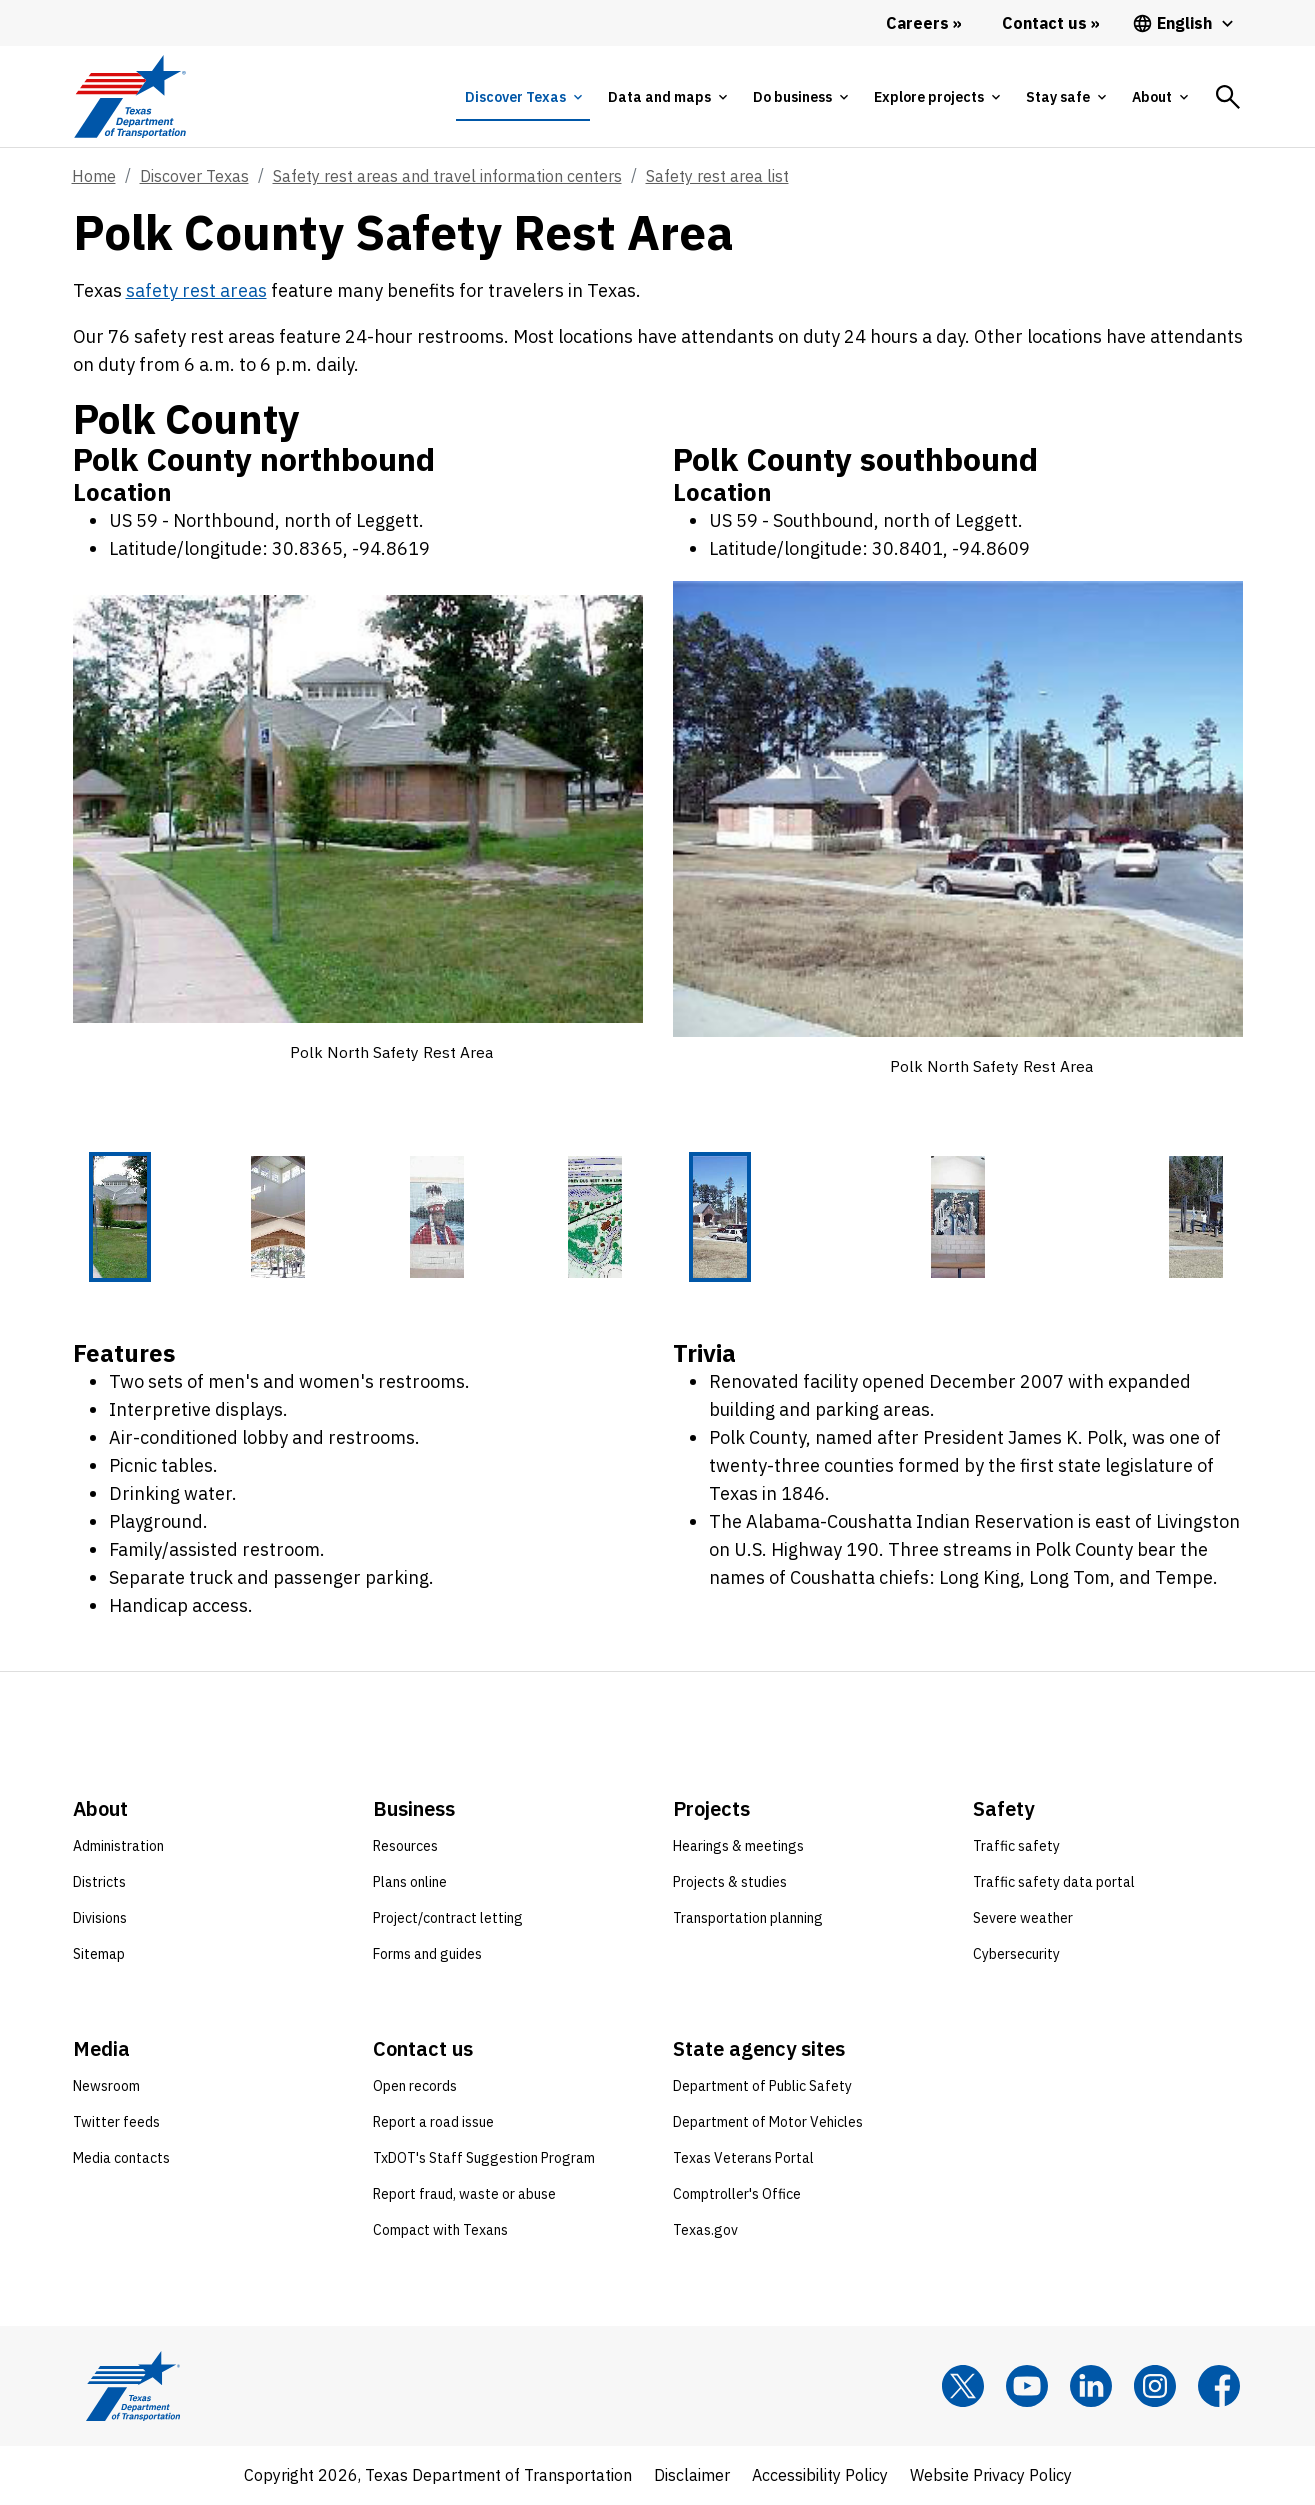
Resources (405, 1847)
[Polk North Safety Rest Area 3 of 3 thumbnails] (1196, 1218)
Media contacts (121, 2159)
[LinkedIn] (1091, 2387)
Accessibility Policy (820, 2476)
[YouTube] (1027, 2387)
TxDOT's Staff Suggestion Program (484, 2159)
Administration (118, 1847)
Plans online (410, 1883)
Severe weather (1023, 1919)
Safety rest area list (717, 176)
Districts (99, 1883)
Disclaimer (692, 2476)
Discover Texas (194, 176)
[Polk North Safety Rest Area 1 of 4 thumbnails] (120, 1218)
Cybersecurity (1016, 1955)
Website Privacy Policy (991, 2476)
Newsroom (106, 2087)
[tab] (523, 97)
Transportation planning (748, 1919)
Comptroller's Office (737, 2195)
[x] (963, 2387)
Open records (415, 2087)
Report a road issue (433, 2123)
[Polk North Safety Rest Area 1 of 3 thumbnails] (720, 1218)
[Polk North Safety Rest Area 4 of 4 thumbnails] (595, 1218)
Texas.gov (705, 2231)
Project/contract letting (448, 1919)
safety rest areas (196, 290)
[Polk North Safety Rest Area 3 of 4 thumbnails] (437, 1218)
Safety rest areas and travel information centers (447, 176)
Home (94, 176)
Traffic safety (1016, 1847)
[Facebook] (1219, 2387)
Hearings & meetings (738, 1847)
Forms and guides (427, 1955)
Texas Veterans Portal (743, 2159)
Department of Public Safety (762, 2087)
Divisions (100, 1919)
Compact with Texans (440, 2231)
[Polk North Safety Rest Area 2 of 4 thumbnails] (278, 1218)
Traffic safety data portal (1054, 1883)
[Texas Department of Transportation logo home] (130, 96)
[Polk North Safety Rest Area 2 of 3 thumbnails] (958, 1218)
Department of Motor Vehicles (768, 2123)
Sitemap (99, 1955)
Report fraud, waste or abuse (464, 2195)
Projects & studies (730, 1883)
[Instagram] (1155, 2387)
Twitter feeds (116, 2123)
